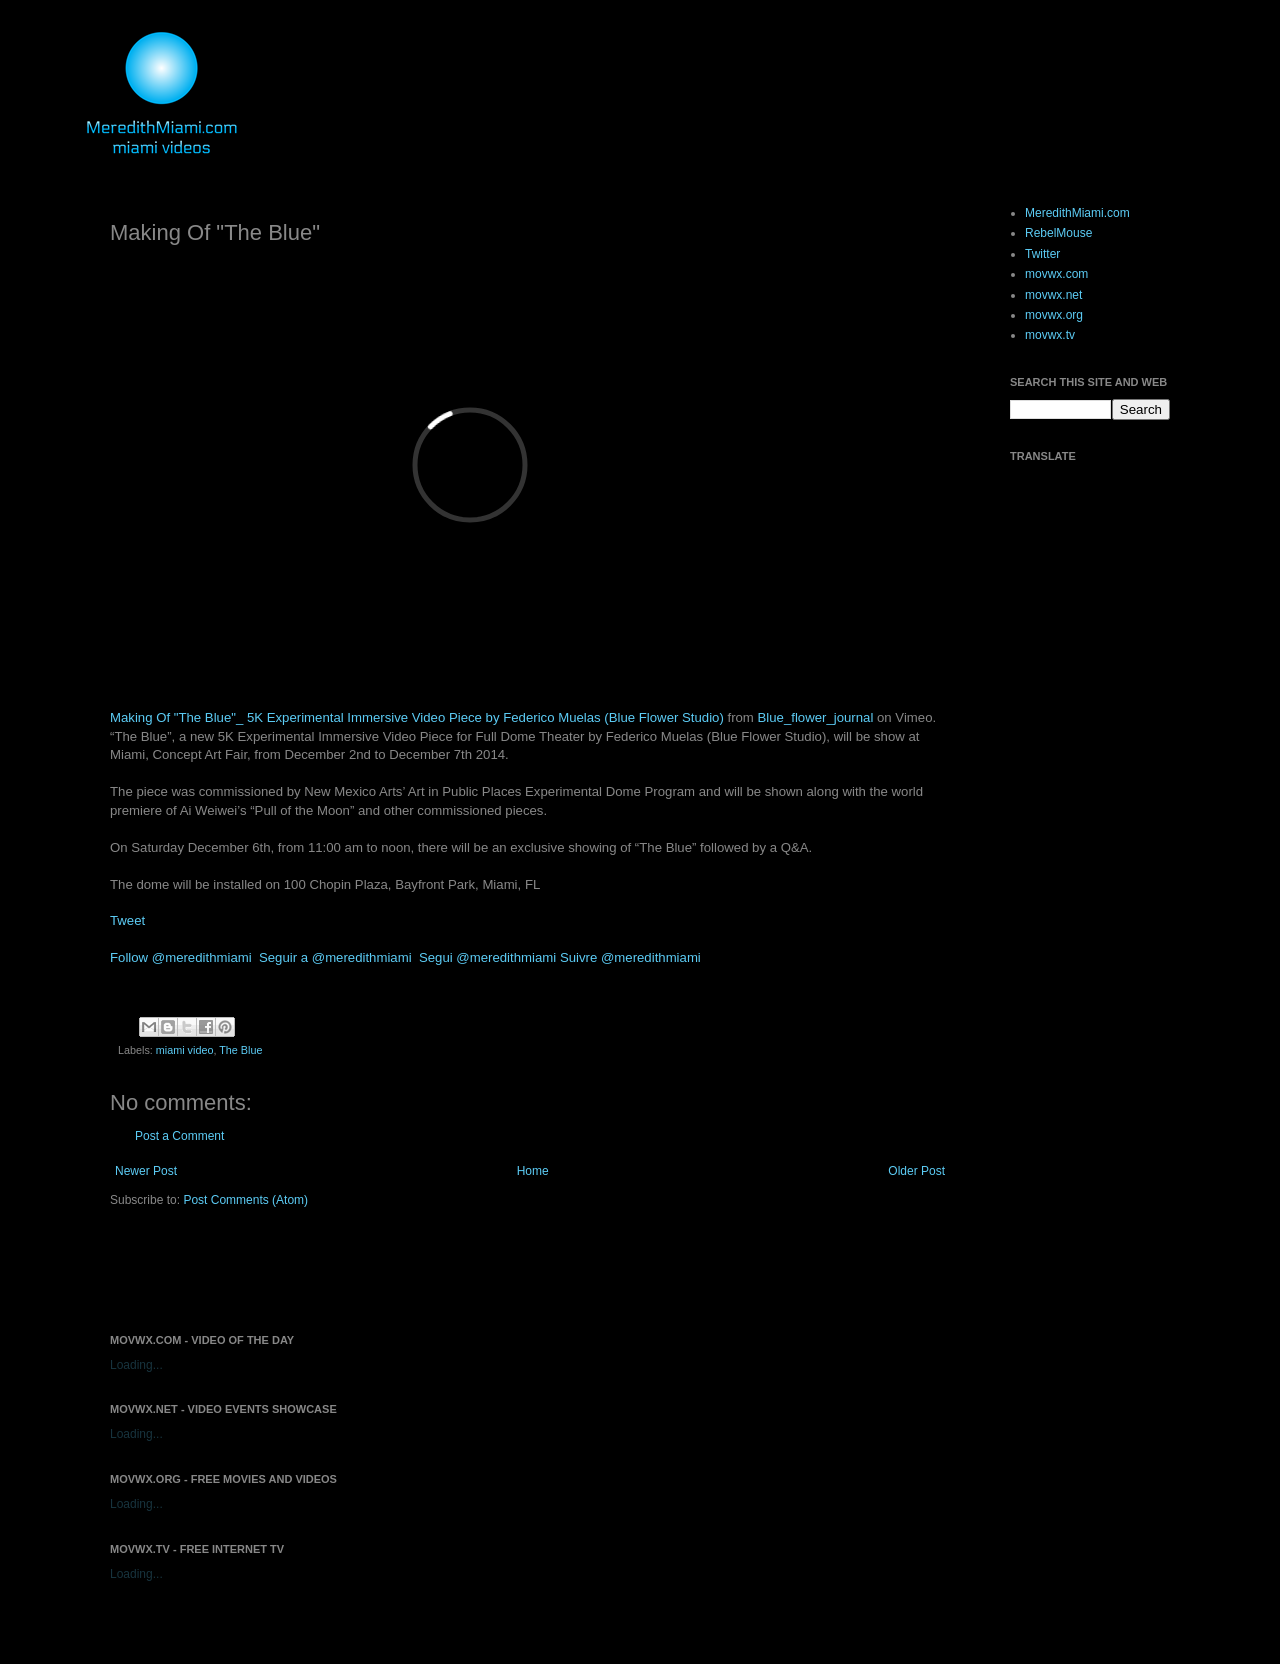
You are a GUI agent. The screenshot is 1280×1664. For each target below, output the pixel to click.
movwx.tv (1050, 335)
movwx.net (1053, 295)
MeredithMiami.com (1077, 213)
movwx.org (1054, 315)
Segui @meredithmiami (487, 957)
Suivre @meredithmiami (630, 957)
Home (533, 1171)
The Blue (240, 1050)
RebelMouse (1058, 233)
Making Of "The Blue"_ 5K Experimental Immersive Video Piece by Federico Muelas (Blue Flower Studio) (417, 717)
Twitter (1042, 254)
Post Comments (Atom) (245, 1200)
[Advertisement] (344, 1269)
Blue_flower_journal (816, 717)
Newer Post (146, 1171)
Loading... (136, 1365)
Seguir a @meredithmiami (335, 957)
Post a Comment (179, 1136)
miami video (185, 1050)
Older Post (916, 1171)
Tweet (127, 920)
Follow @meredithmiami (181, 957)
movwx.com (1056, 274)
